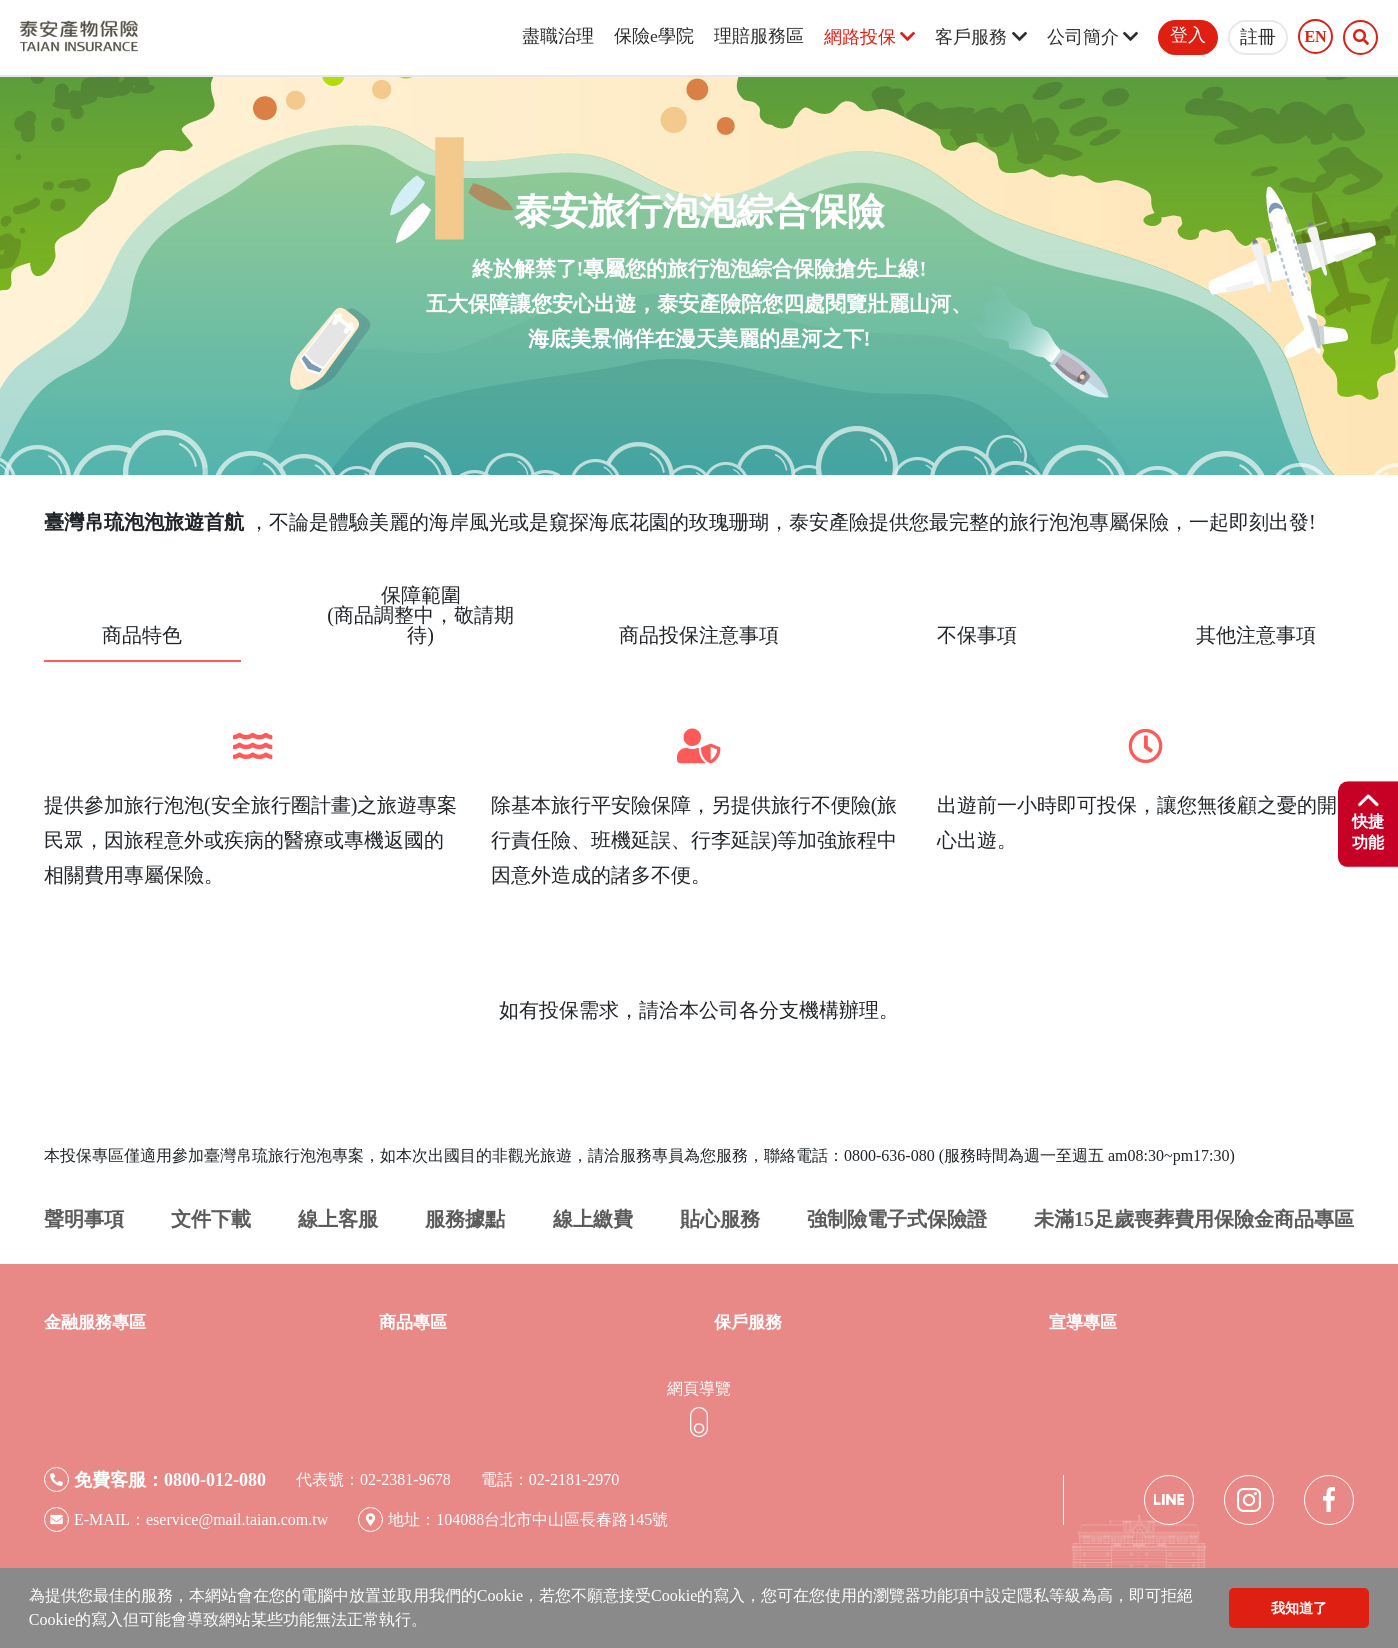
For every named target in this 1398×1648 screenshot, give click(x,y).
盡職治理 (558, 36)
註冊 (1258, 37)
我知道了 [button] (1299, 1608)
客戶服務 (980, 37)
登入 (1188, 35)
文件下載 (211, 1219)
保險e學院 (654, 36)
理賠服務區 (759, 36)
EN (1315, 37)
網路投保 (869, 37)
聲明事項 (84, 1219)
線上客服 (338, 1219)
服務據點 (465, 1219)
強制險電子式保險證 (897, 1219)
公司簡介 (1092, 37)
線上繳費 (593, 1219)
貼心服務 (720, 1219)
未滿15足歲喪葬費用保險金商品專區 (1194, 1219)
